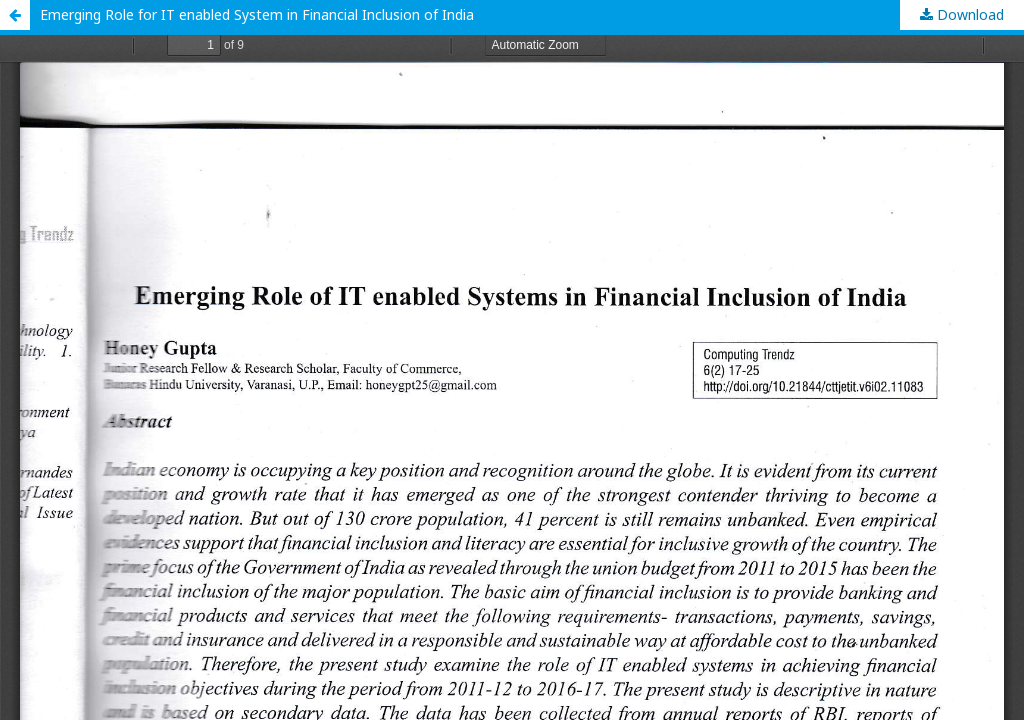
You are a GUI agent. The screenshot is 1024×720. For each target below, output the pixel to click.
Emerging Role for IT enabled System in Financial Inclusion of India (257, 14)
